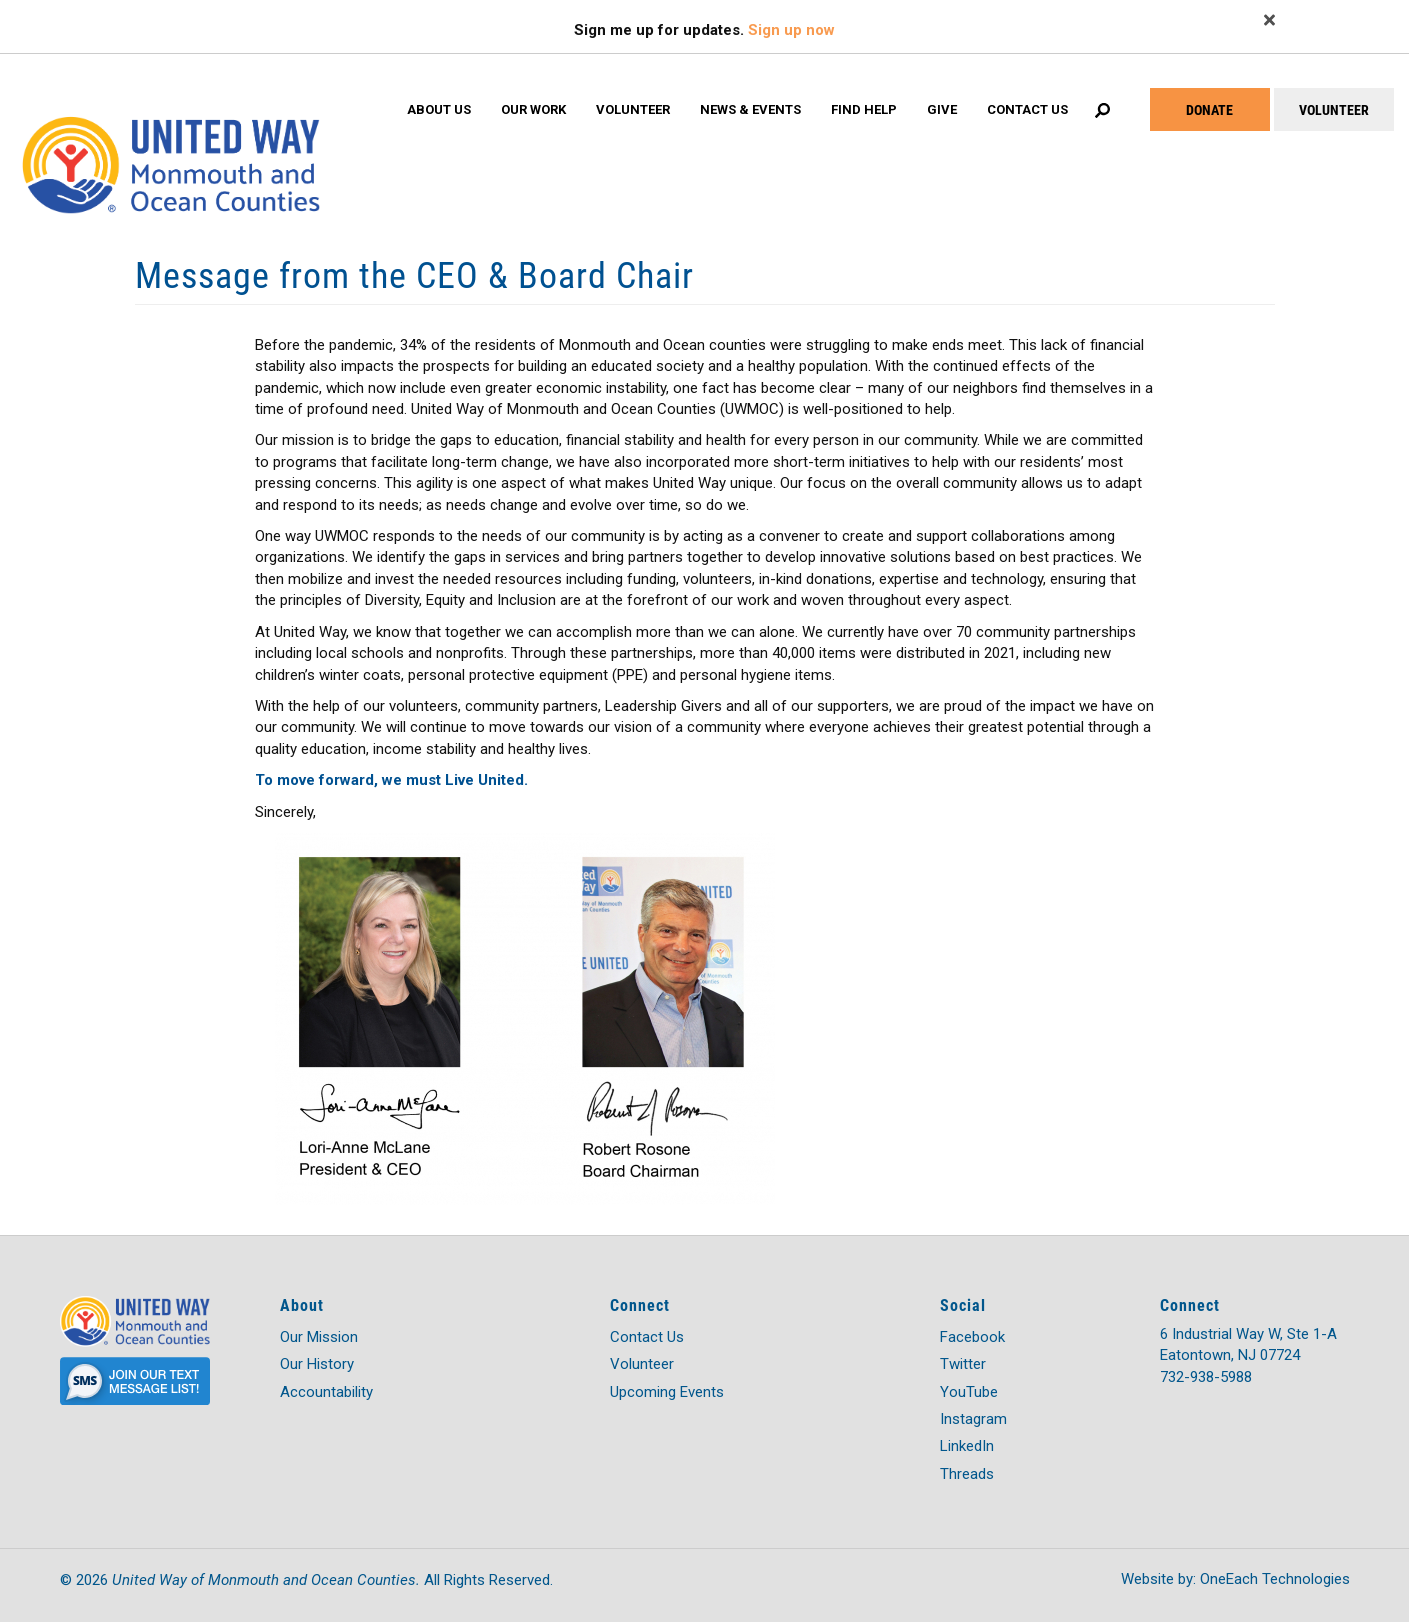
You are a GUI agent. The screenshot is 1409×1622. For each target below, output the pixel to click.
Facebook (972, 1337)
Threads (967, 1474)
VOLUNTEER (1334, 109)
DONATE (1209, 109)
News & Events (750, 109)
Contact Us (1027, 109)
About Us (439, 109)
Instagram (973, 1419)
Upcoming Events (667, 1392)
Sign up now (791, 30)
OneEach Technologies (1275, 1579)
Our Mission (319, 1337)
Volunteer (633, 109)
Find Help (864, 109)
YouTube (969, 1392)
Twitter (963, 1364)
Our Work (533, 109)
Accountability (326, 1392)
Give (942, 109)
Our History (317, 1364)
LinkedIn (967, 1446)
